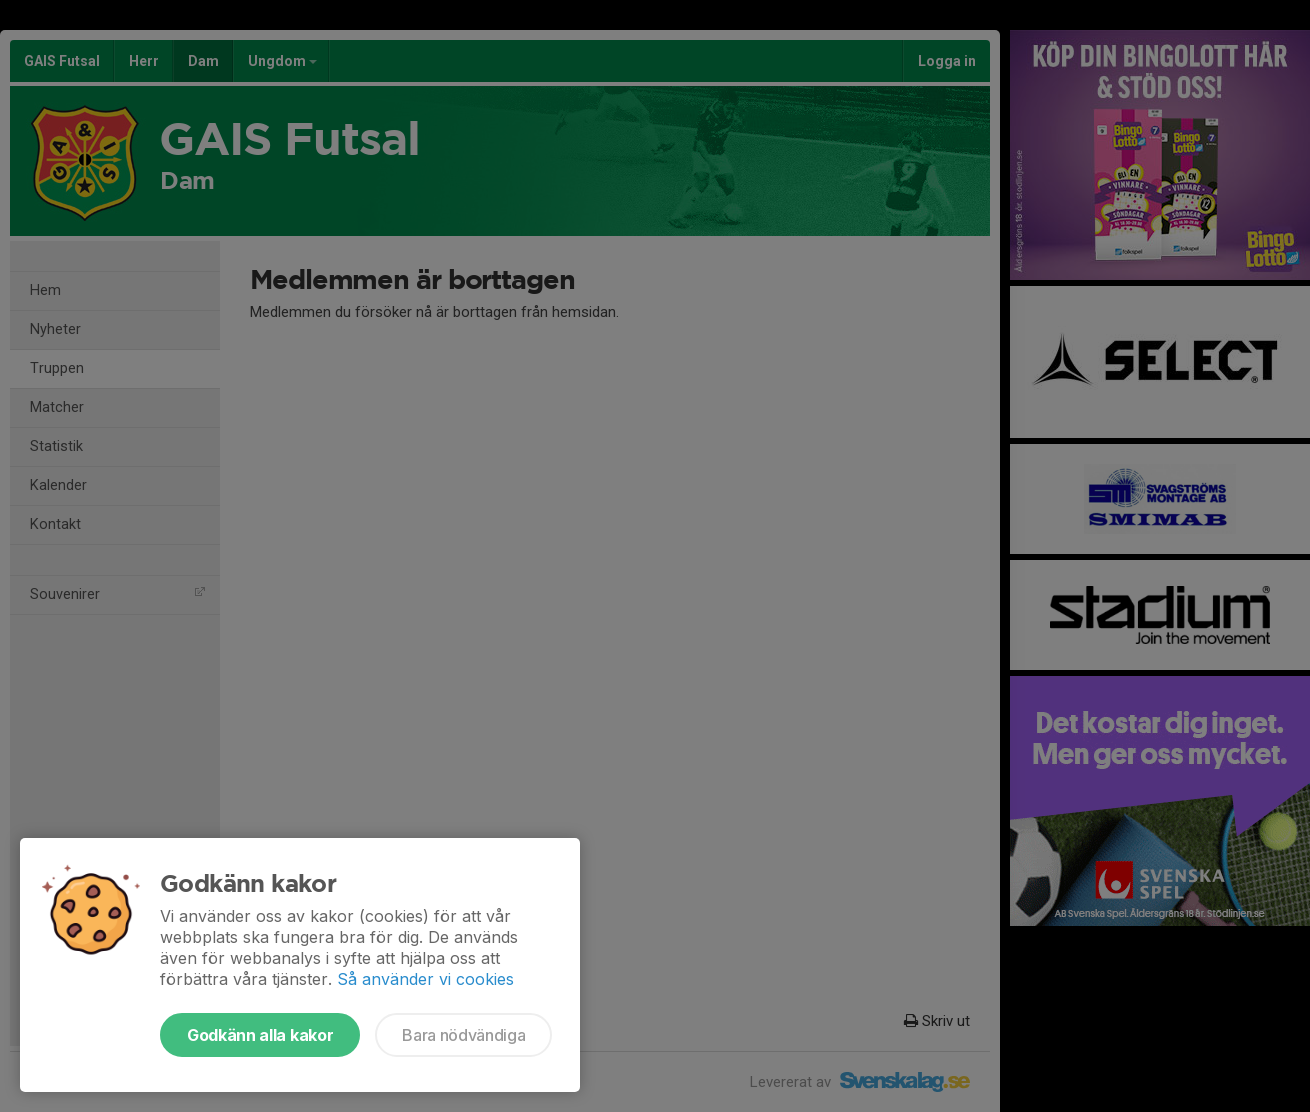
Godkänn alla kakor (260, 1035)
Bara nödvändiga (463, 1035)
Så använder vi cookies (425, 979)
